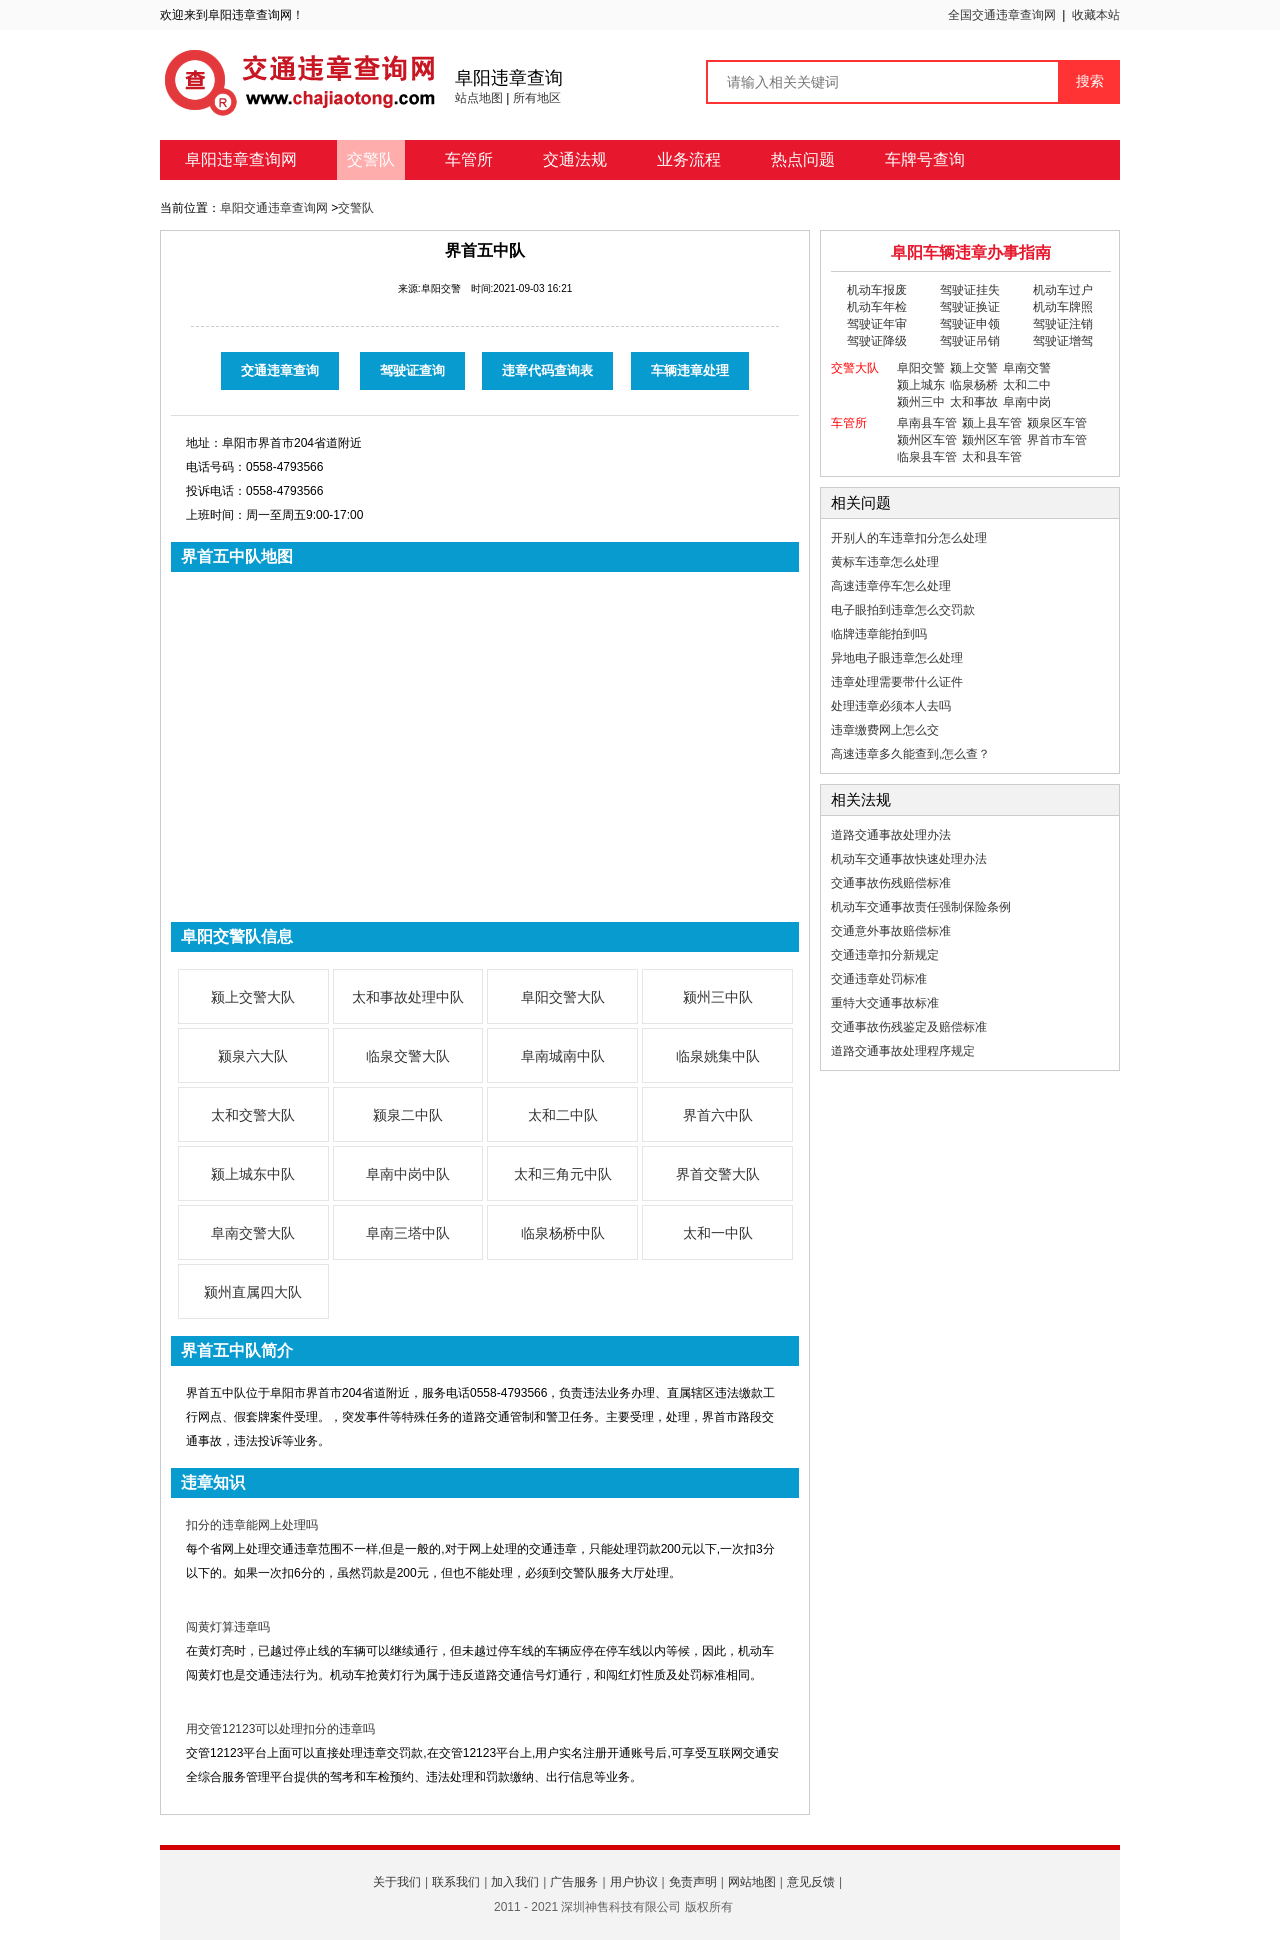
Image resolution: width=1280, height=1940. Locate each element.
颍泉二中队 (408, 1115)
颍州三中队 (718, 997)
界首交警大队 (718, 1174)
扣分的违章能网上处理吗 (252, 1525)
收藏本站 (1096, 15)
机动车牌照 (1063, 307)
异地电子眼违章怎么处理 (897, 658)
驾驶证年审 (877, 324)
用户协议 (634, 1882)
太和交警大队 (253, 1115)
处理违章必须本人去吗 (891, 706)
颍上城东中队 (253, 1174)
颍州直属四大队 (253, 1292)
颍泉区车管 (1057, 423)
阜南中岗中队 (408, 1174)
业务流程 (689, 159)
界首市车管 (1057, 440)
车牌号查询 (925, 159)
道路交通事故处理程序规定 (903, 1051)
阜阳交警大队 (563, 997)
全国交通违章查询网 (1002, 15)
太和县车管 (992, 457)
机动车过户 (1063, 290)
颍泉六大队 (253, 1056)
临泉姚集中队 (718, 1056)
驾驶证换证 (970, 307)
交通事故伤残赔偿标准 (891, 883)
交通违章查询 (280, 370)
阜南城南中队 (563, 1056)
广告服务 (574, 1882)
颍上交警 (974, 368)
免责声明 (693, 1882)
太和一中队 (718, 1233)
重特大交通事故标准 (885, 1003)
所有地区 (537, 98)
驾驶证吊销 (970, 341)
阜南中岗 (1027, 402)
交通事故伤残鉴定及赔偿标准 (909, 1027)
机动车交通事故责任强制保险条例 (921, 907)
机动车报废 (877, 290)
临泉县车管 (927, 457)
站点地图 (479, 98)
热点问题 (803, 159)
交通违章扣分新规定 (885, 955)
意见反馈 (811, 1882)
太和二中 (1027, 385)
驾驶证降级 (877, 341)
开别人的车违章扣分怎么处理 (909, 538)
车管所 (469, 159)
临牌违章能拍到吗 (879, 634)
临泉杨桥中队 (563, 1233)
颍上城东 (921, 385)
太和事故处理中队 (408, 997)
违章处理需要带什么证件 (897, 682)
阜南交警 (1027, 368)
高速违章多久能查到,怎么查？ (910, 754)
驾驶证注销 (1063, 324)
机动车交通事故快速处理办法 (909, 859)
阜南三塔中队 (408, 1233)
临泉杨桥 (974, 385)
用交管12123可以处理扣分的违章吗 (280, 1729)
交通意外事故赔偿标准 (891, 931)
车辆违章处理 (690, 370)
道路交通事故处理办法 (891, 835)
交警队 (371, 159)
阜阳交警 (921, 368)
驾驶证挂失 (970, 290)
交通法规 (575, 159)
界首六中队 (718, 1115)
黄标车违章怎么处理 (885, 562)
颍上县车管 (992, 423)
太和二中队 (563, 1115)
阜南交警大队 (253, 1233)
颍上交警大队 (253, 997)
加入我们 (515, 1882)
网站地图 (752, 1882)
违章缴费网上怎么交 (885, 730)
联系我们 (456, 1882)
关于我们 (397, 1882)
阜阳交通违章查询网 (274, 208)
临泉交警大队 (408, 1056)
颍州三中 (921, 402)
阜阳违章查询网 (241, 159)
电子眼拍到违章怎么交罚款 (903, 610)
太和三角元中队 (563, 1174)
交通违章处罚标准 (879, 979)
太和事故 (974, 402)
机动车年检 (877, 307)
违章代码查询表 (547, 370)
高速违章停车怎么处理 (891, 586)
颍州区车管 (927, 440)
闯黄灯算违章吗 (228, 1627)
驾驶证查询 (412, 370)
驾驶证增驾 (1063, 341)
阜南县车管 (927, 423)
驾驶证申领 (970, 324)
